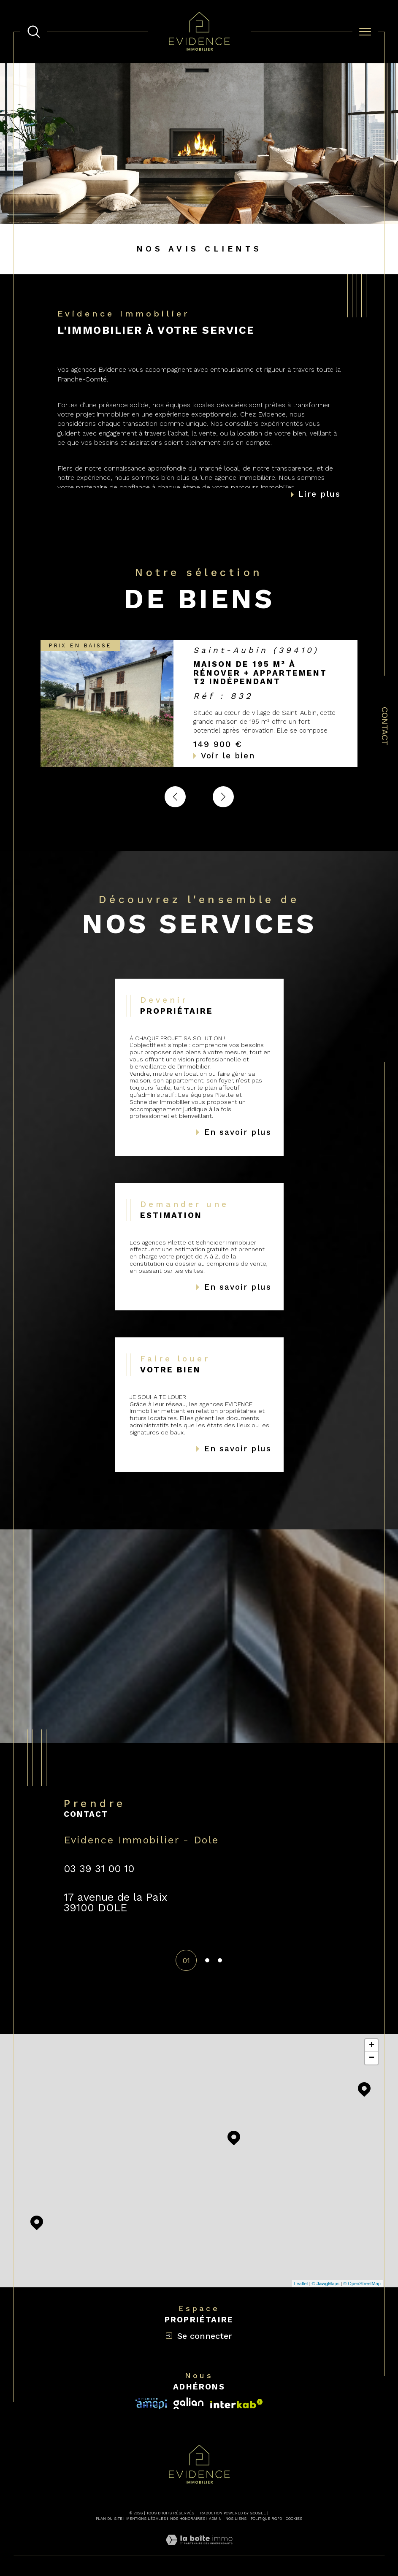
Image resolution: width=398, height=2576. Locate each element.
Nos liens (235, 2518)
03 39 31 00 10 (99, 1869)
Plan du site (109, 2518)
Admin (215, 2518)
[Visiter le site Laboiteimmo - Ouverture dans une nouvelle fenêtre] (199, 2550)
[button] (223, 796)
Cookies (294, 2518)
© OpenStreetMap (362, 2283)
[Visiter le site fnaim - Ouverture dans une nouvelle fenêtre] (236, 2403)
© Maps (326, 2283)
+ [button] (371, 2045)
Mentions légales (146, 2518)
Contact (385, 726)
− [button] (371, 2058)
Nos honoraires (187, 2518)
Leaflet (301, 2283)
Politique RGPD (266, 2518)
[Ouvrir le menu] (365, 31)
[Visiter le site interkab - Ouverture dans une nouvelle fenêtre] (151, 2403)
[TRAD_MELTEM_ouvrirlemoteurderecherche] (34, 31)
